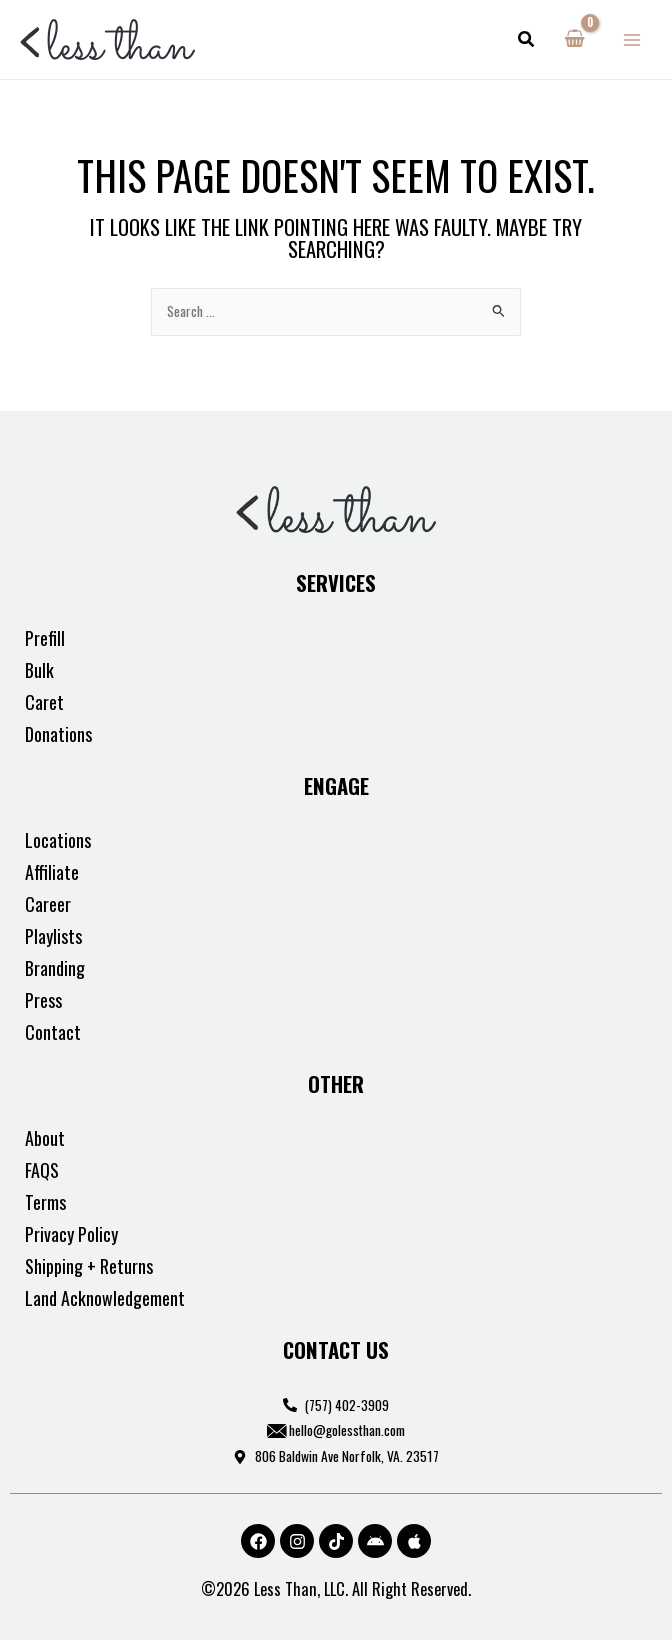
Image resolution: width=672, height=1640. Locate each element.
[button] (527, 40)
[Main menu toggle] (632, 39)
